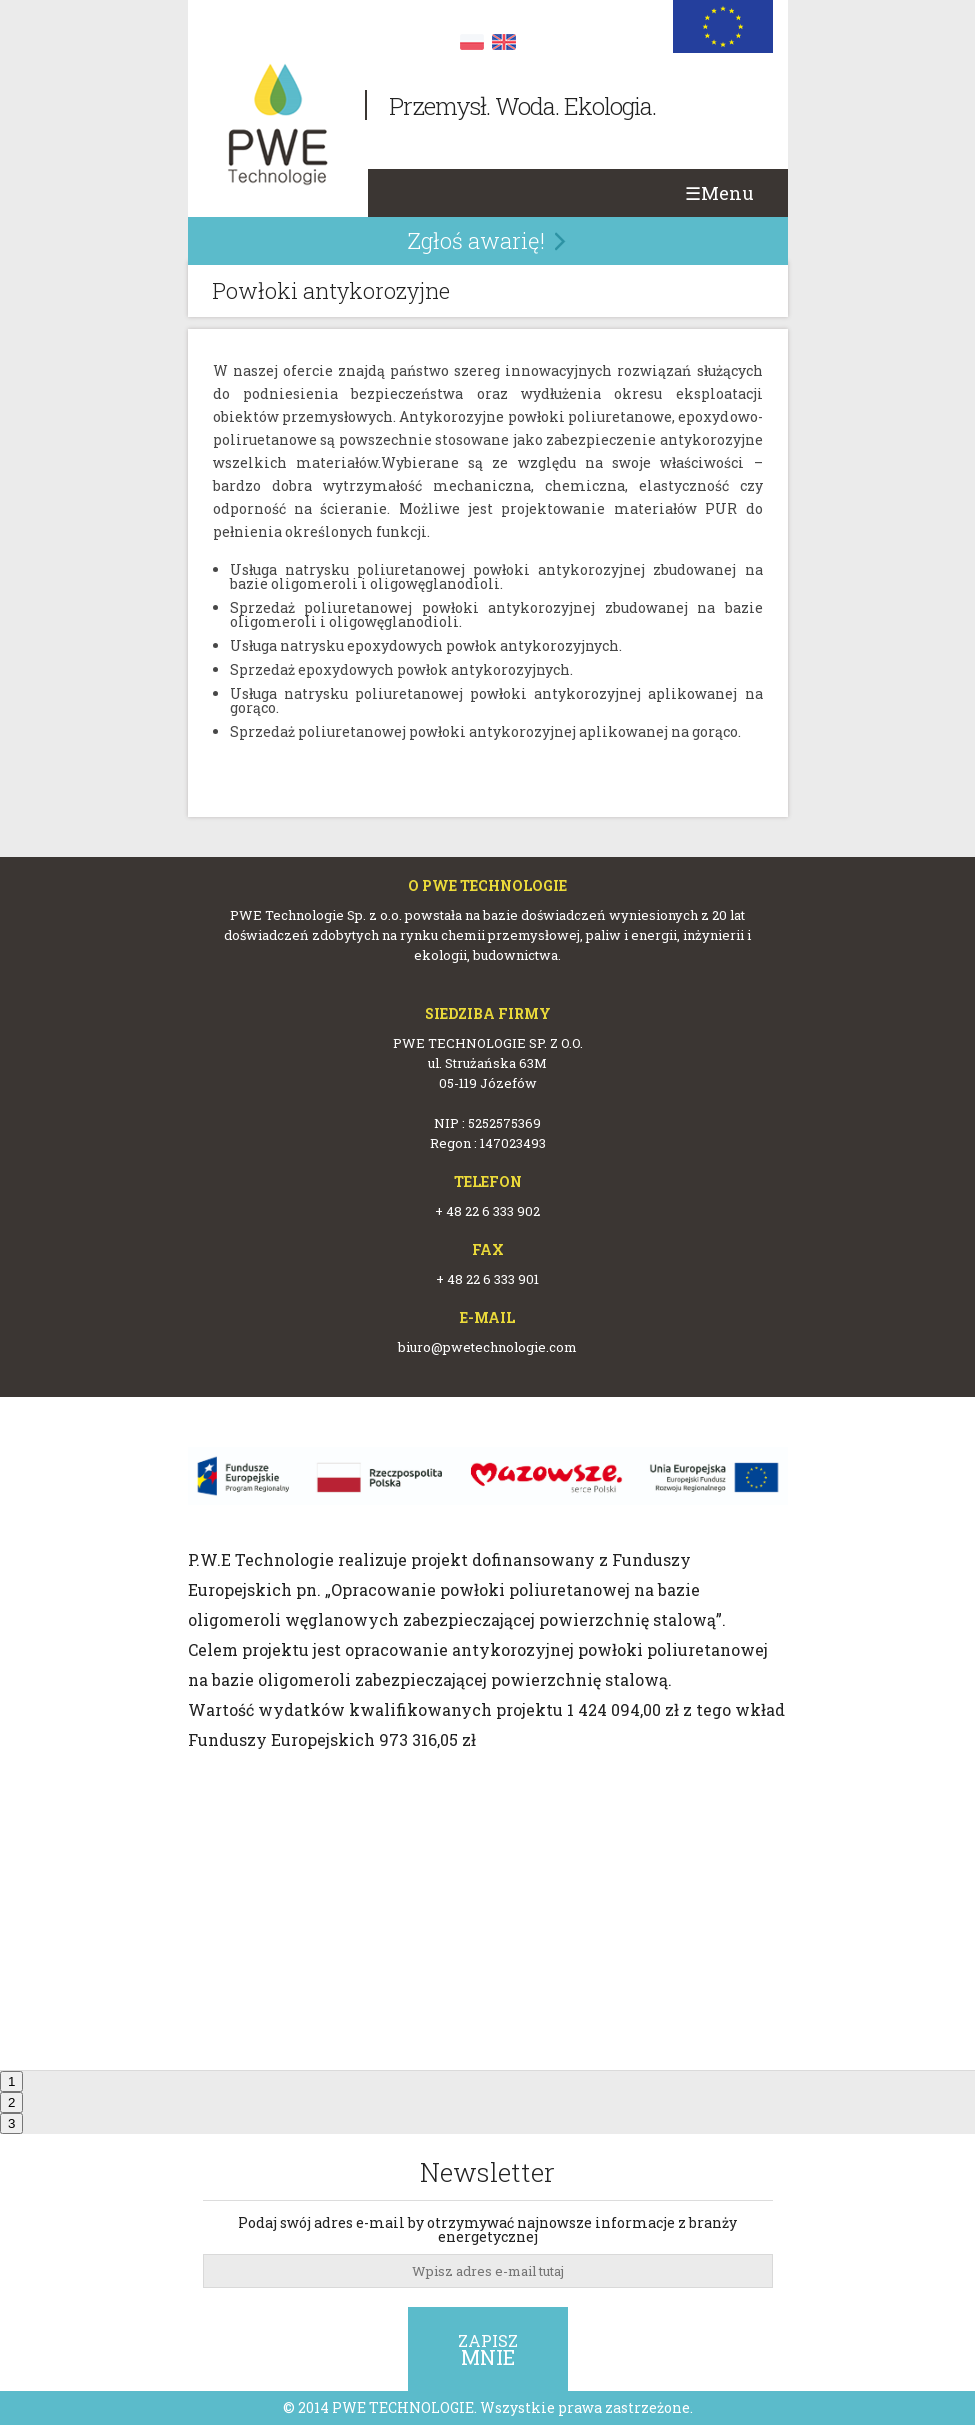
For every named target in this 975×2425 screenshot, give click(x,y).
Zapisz (488, 2350)
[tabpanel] (487, 1601)
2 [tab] (11, 2102)
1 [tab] (11, 2081)
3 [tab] (11, 2123)
